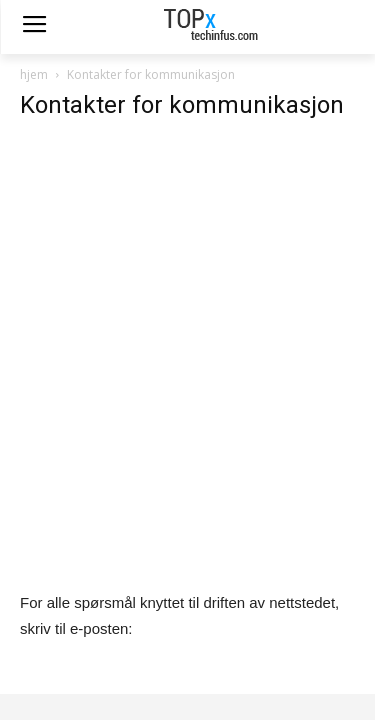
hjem (34, 74)
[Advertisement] (187, 327)
